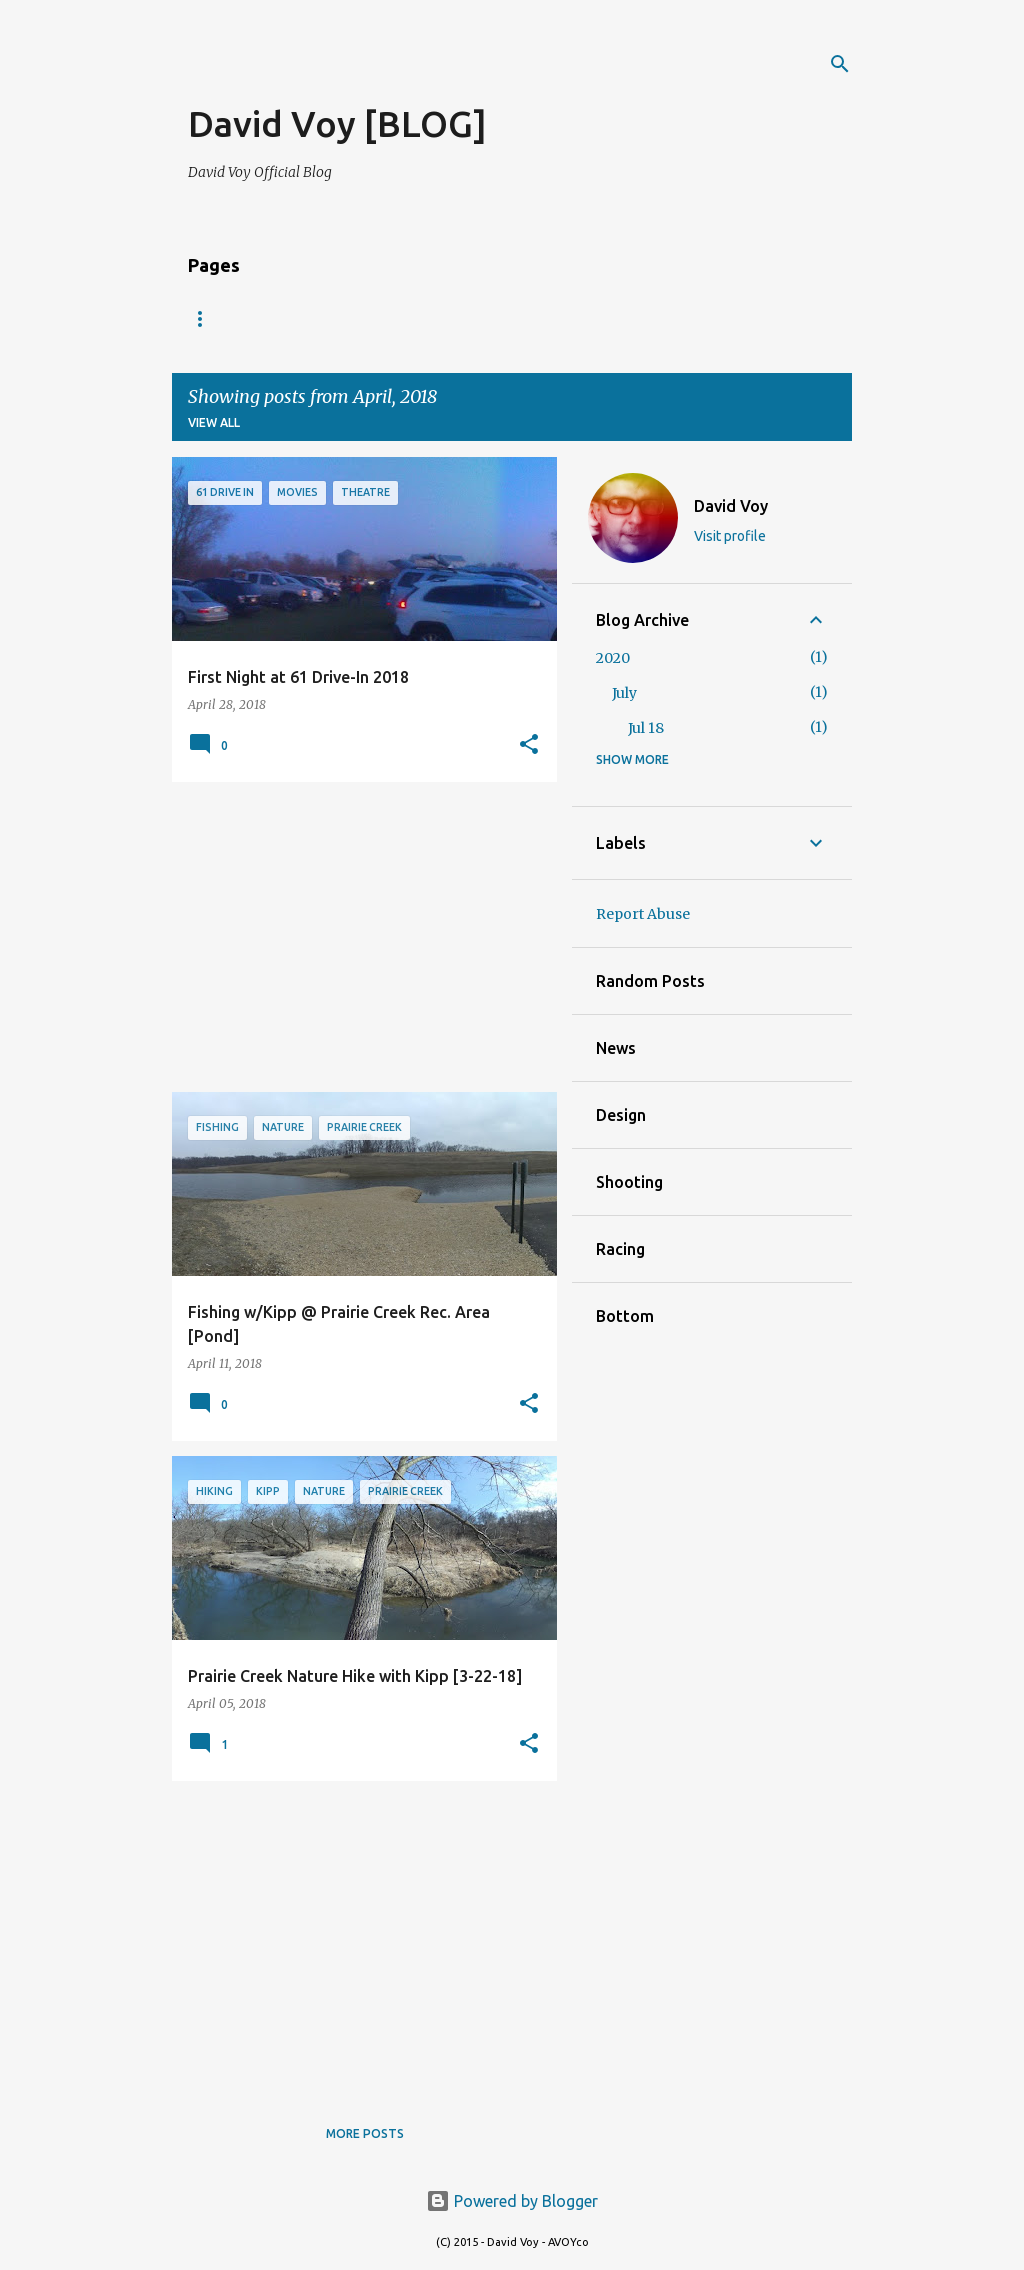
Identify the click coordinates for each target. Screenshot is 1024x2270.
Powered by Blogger (512, 2201)
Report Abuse (643, 914)
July (624, 693)
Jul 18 (646, 728)
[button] (529, 745)
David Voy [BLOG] (337, 123)
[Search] (840, 64)
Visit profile (730, 536)
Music (410, 318)
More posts (365, 2133)
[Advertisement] (422, 70)
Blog (205, 318)
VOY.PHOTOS (306, 318)
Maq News (508, 318)
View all (214, 422)
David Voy (731, 506)
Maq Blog (619, 318)
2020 (613, 658)
